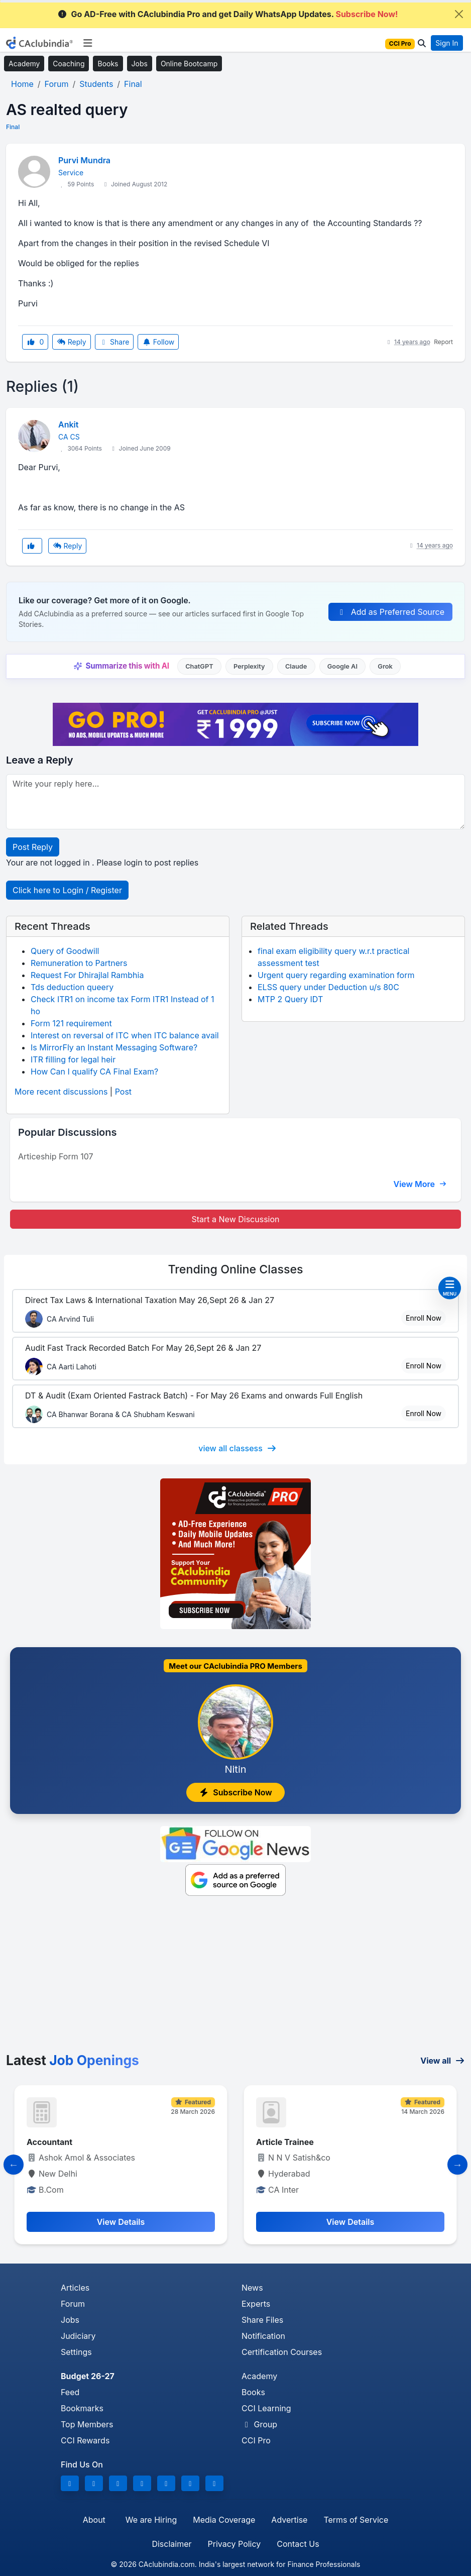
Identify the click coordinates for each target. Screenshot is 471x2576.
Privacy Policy (234, 2544)
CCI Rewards (85, 2440)
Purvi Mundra (84, 160)
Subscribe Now (235, 1792)
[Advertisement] (235, 1977)
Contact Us (298, 2544)
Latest (72, 2060)
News (252, 2288)
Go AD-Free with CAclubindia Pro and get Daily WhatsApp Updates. (227, 14)
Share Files (262, 2320)
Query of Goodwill (65, 951)
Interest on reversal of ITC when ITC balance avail (125, 1035)
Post (123, 1092)
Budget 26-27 (87, 2376)
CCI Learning (266, 2408)
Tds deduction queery (72, 987)
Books (107, 63)
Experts (256, 2304)
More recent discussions (61, 1092)
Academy (24, 63)
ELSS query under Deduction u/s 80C (328, 987)
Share (114, 342)
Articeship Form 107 (55, 1156)
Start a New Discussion (235, 1219)
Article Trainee (285, 2142)
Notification (263, 2336)
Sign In (446, 43)
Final (13, 127)
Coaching (68, 63)
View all (442, 2061)
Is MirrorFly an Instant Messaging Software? (114, 1047)
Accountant (49, 2142)
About (94, 2520)
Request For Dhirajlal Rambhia (87, 975)
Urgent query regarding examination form (336, 975)
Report (443, 342)
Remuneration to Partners (79, 963)
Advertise (289, 2520)
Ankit (68, 424)
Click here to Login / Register (67, 890)
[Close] (459, 14)
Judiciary (78, 2336)
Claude (296, 666)
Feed (70, 2392)
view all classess (237, 1448)
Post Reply (33, 847)
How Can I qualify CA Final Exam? (94, 1071)
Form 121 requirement (71, 1023)
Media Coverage (224, 2520)
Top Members (87, 2424)
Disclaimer (171, 2544)
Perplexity (249, 666)
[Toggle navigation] (87, 43)
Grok (385, 666)
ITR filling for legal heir (73, 1059)
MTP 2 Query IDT (290, 999)
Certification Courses (282, 2352)
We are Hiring (151, 2520)
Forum (73, 2304)
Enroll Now (423, 1318)
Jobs (140, 63)
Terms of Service (355, 2520)
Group (259, 2424)
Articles (75, 2288)
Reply (71, 342)
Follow (158, 342)
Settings (76, 2352)
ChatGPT (199, 666)
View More (419, 1184)
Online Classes (235, 1269)
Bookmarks (82, 2408)
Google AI (342, 666)
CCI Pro (256, 2440)
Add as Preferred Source (390, 612)
